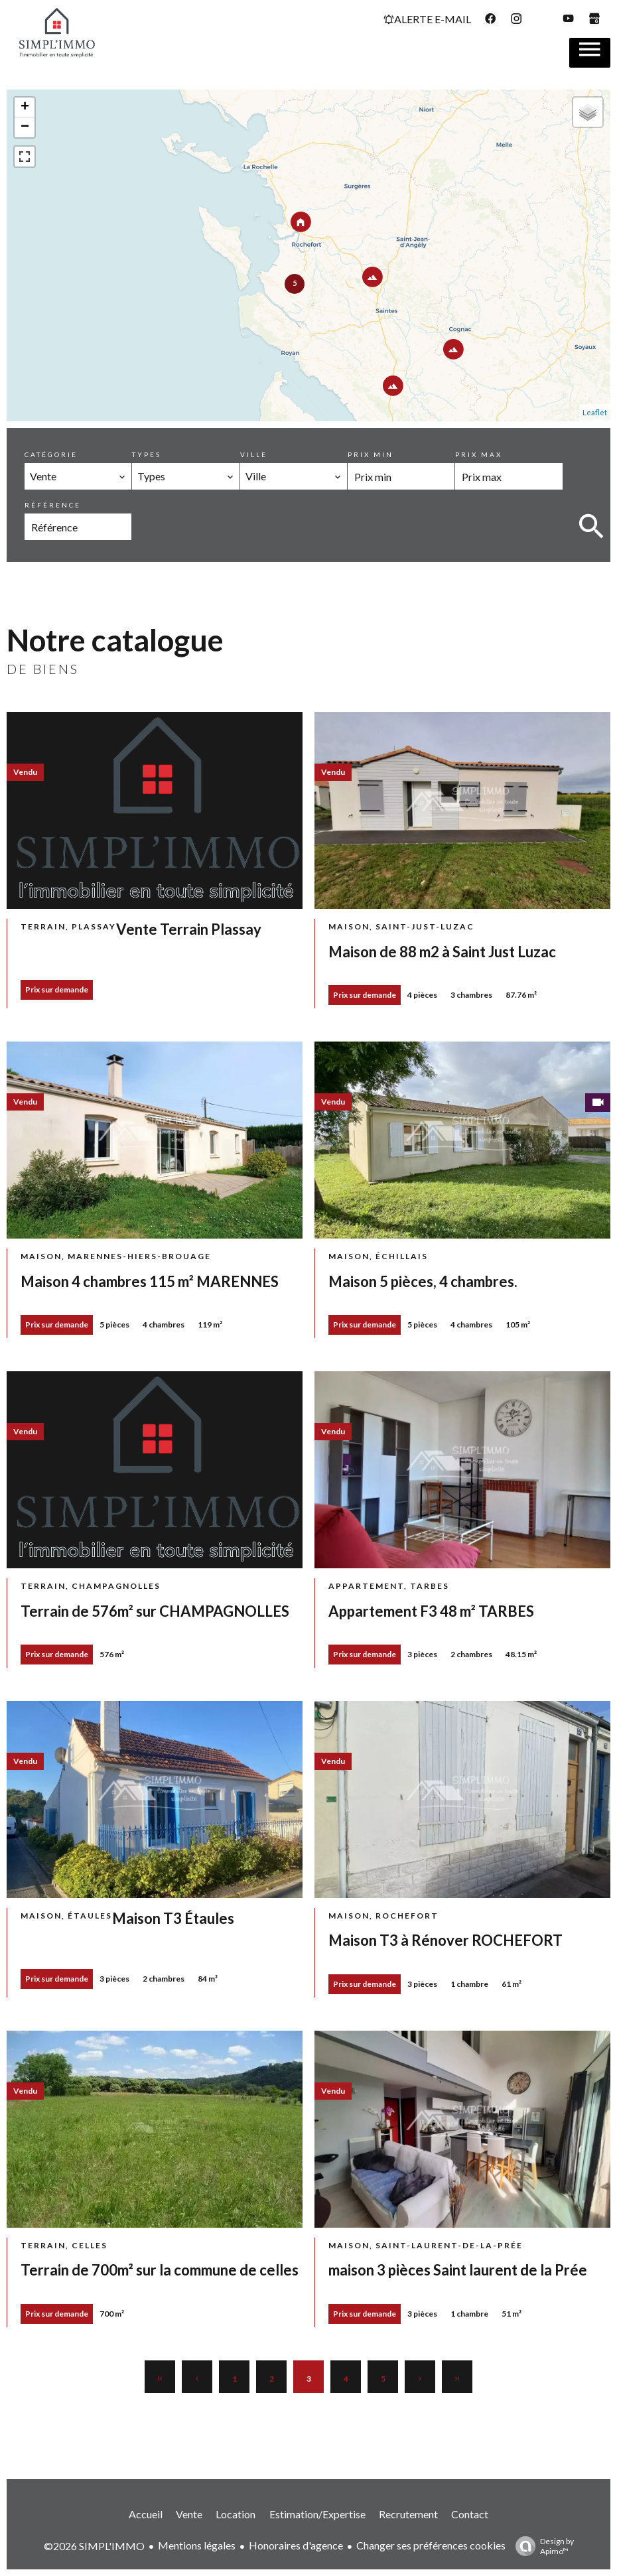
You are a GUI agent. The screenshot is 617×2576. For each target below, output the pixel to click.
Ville (253, 454)
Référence (53, 505)
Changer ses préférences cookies (431, 2545)
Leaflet (595, 412)
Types (146, 454)
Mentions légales (197, 2545)
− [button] (25, 127)
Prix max (478, 454)
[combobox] (78, 476)
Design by (541, 2546)
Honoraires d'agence (296, 2545)
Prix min (370, 454)
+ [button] (25, 107)
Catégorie (51, 454)
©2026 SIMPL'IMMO (94, 2546)
